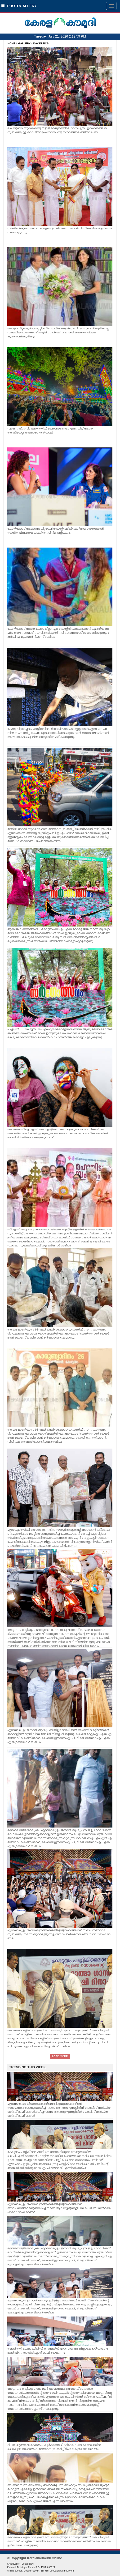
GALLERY (24, 43)
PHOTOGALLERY (19, 6)
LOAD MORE (60, 2056)
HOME (11, 43)
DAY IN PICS (41, 43)
